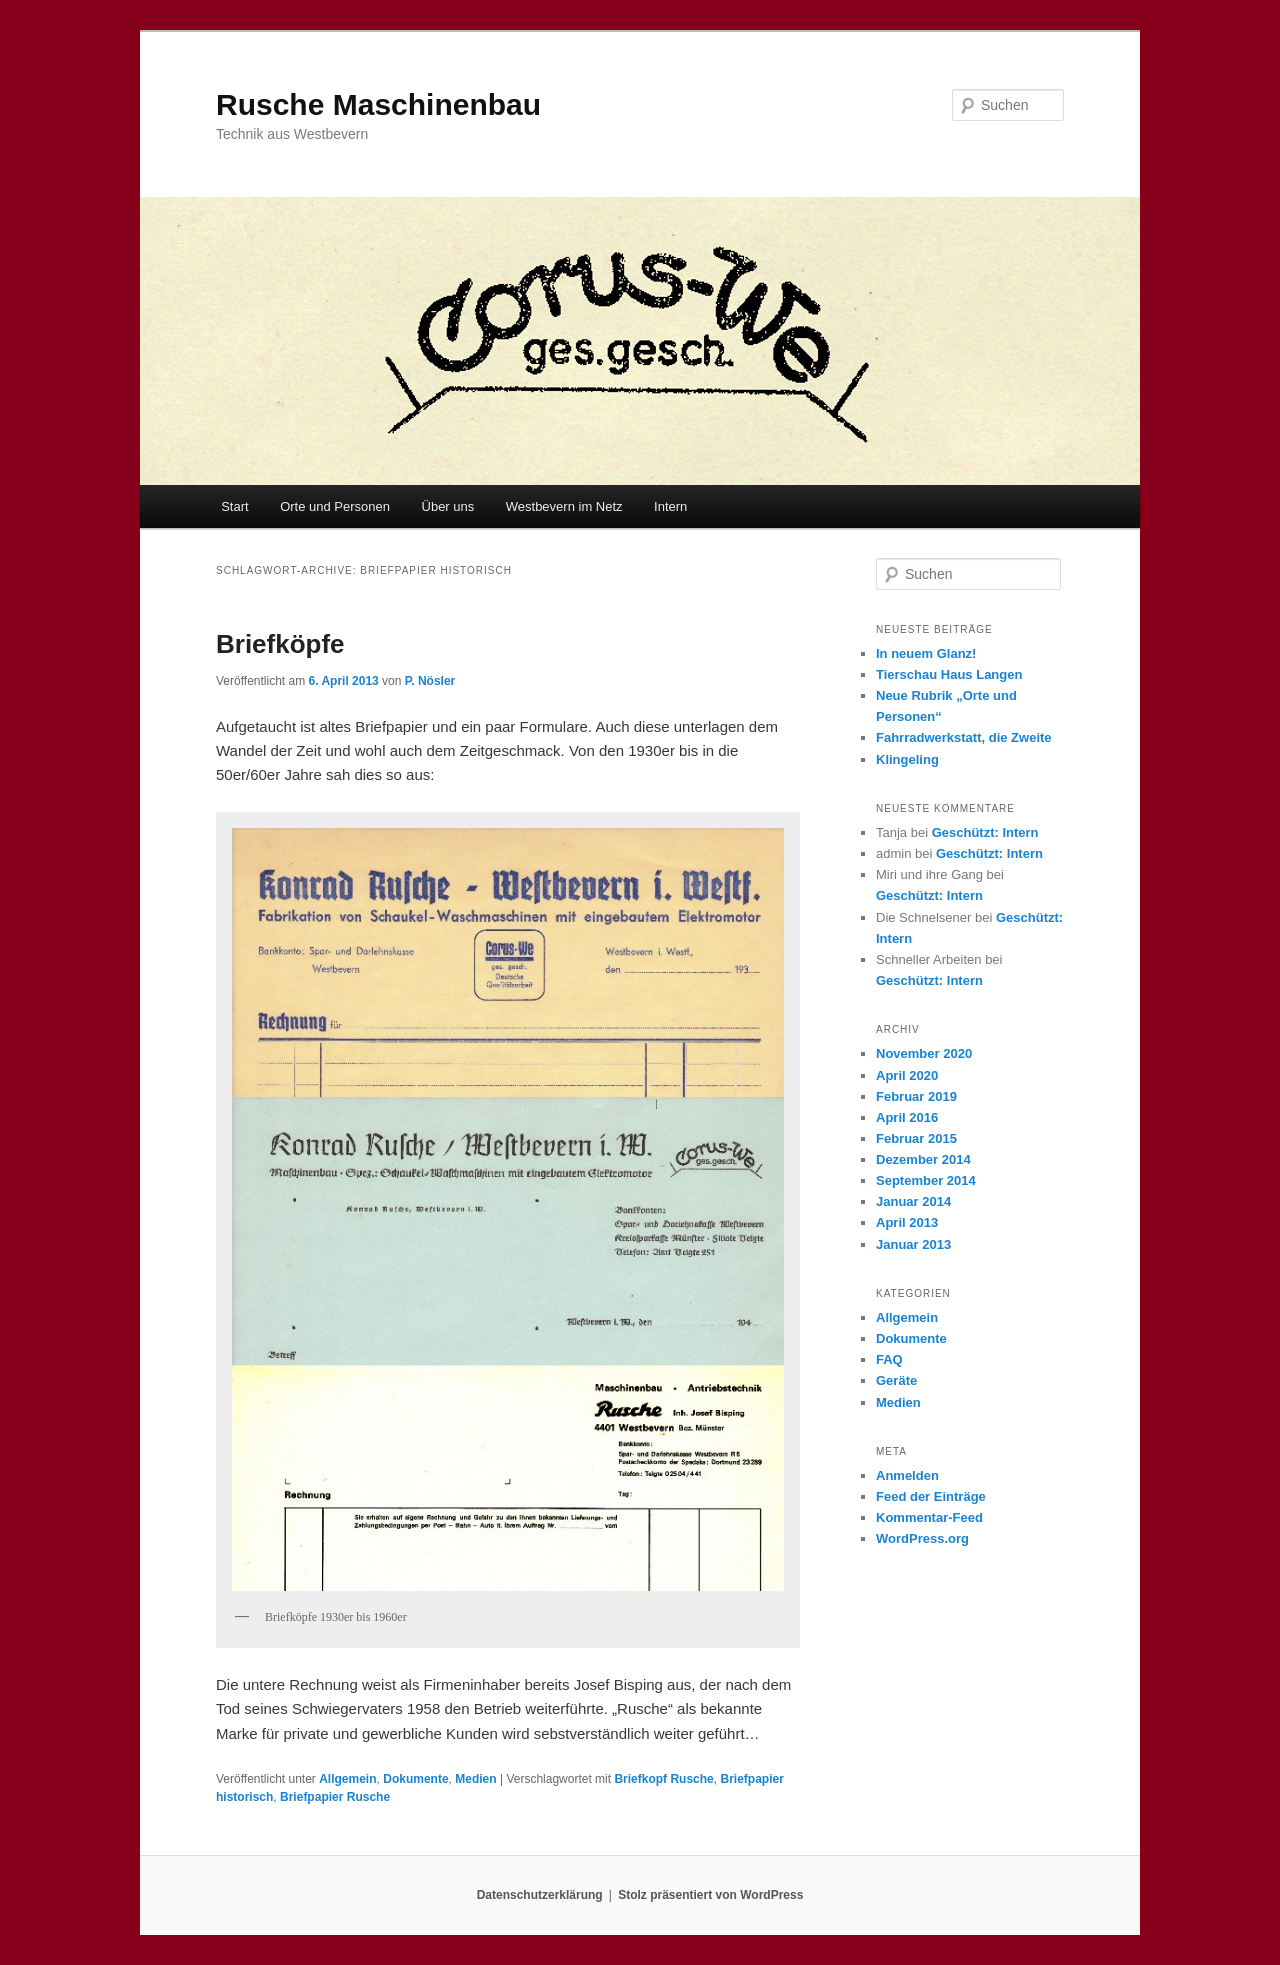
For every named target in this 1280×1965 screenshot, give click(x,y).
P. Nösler (430, 681)
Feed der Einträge (931, 1496)
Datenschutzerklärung (540, 1895)
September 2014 (926, 1180)
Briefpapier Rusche (335, 1797)
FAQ (889, 1359)
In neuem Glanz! (926, 653)
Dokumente (415, 1779)
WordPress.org (922, 1538)
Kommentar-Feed (929, 1517)
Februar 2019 (916, 1096)
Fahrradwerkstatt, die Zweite (964, 737)
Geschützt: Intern (985, 832)
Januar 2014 (913, 1201)
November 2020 (924, 1053)
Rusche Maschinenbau (378, 104)
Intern (670, 506)
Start (234, 506)
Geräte (896, 1380)
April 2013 (907, 1222)
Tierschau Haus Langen (949, 674)
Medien (475, 1779)
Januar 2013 (913, 1244)
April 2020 (907, 1075)
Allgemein (347, 1779)
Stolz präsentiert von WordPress (710, 1895)
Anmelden (907, 1475)
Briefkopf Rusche (663, 1779)
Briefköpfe (280, 644)
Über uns (448, 506)
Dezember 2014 (923, 1159)
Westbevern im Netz (564, 506)
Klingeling (907, 759)
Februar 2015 (916, 1138)
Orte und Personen (335, 506)
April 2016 (907, 1117)
